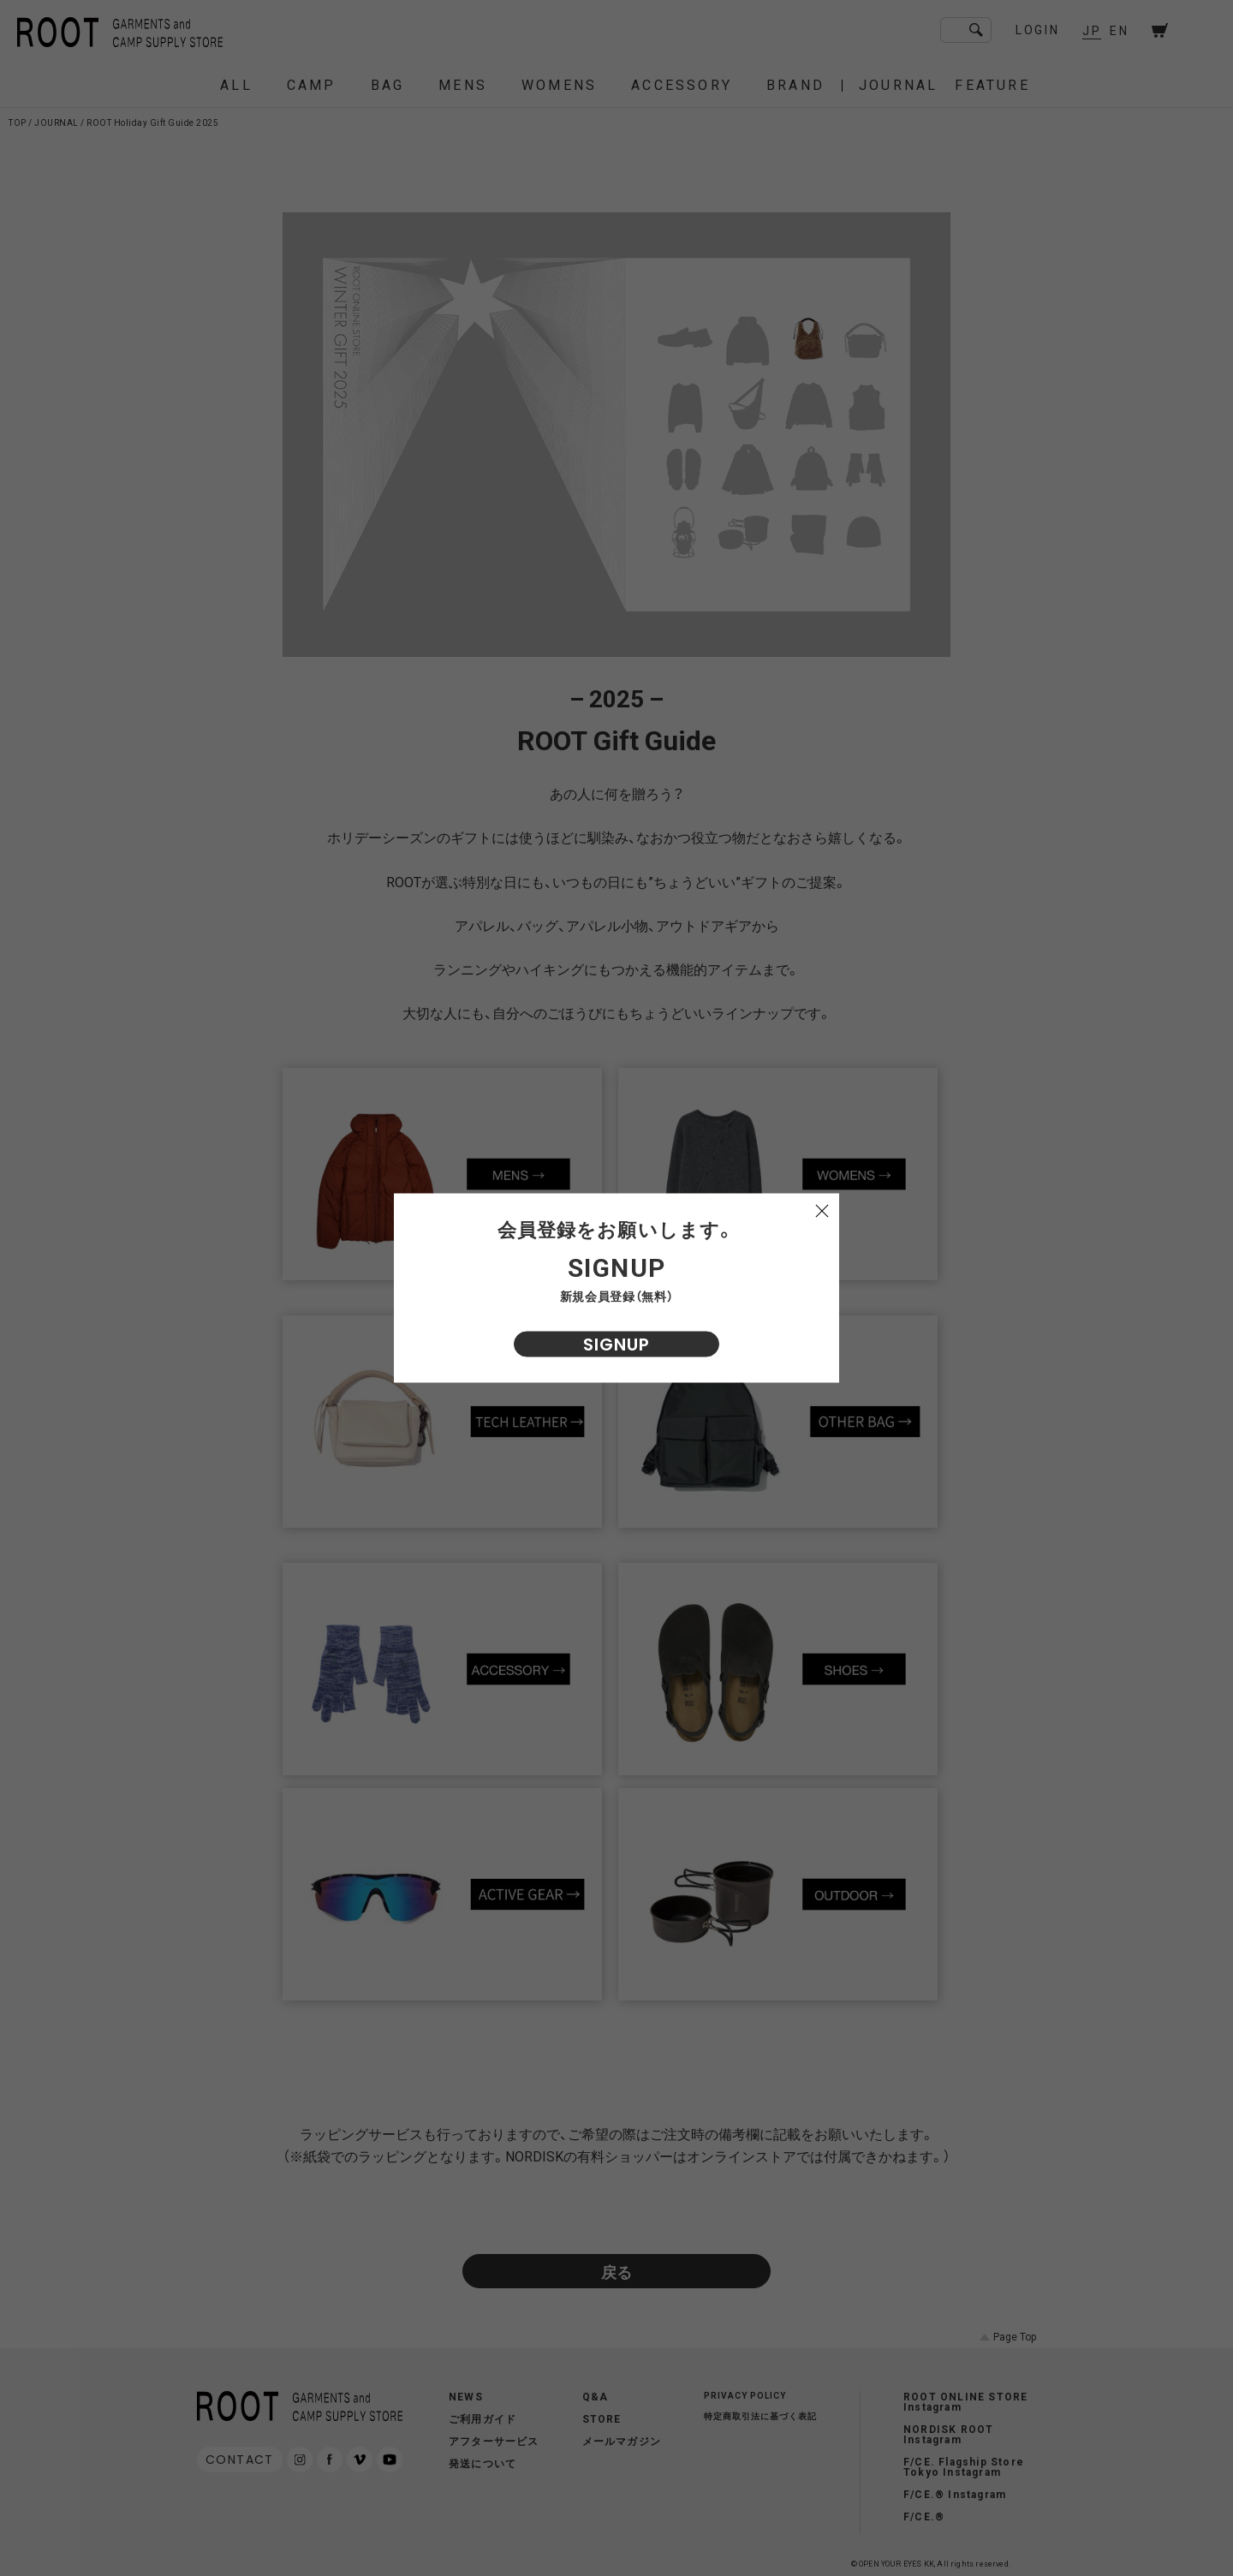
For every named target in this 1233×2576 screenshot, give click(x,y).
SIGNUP (616, 1345)
